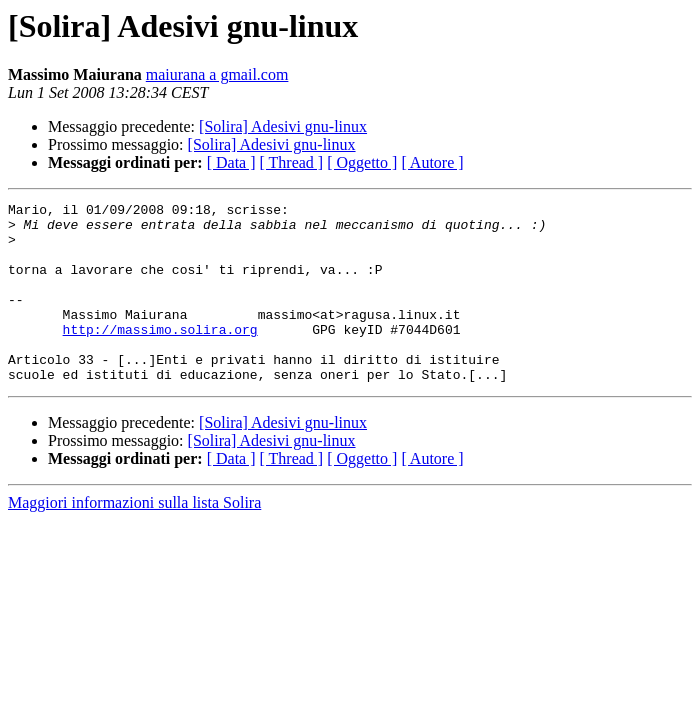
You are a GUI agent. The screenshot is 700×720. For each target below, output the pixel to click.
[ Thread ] (292, 162)
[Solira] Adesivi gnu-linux (283, 126)
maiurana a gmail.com (217, 74)
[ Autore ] (432, 162)
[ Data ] (231, 162)
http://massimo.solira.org (160, 356)
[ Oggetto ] (362, 162)
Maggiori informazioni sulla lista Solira (134, 538)
